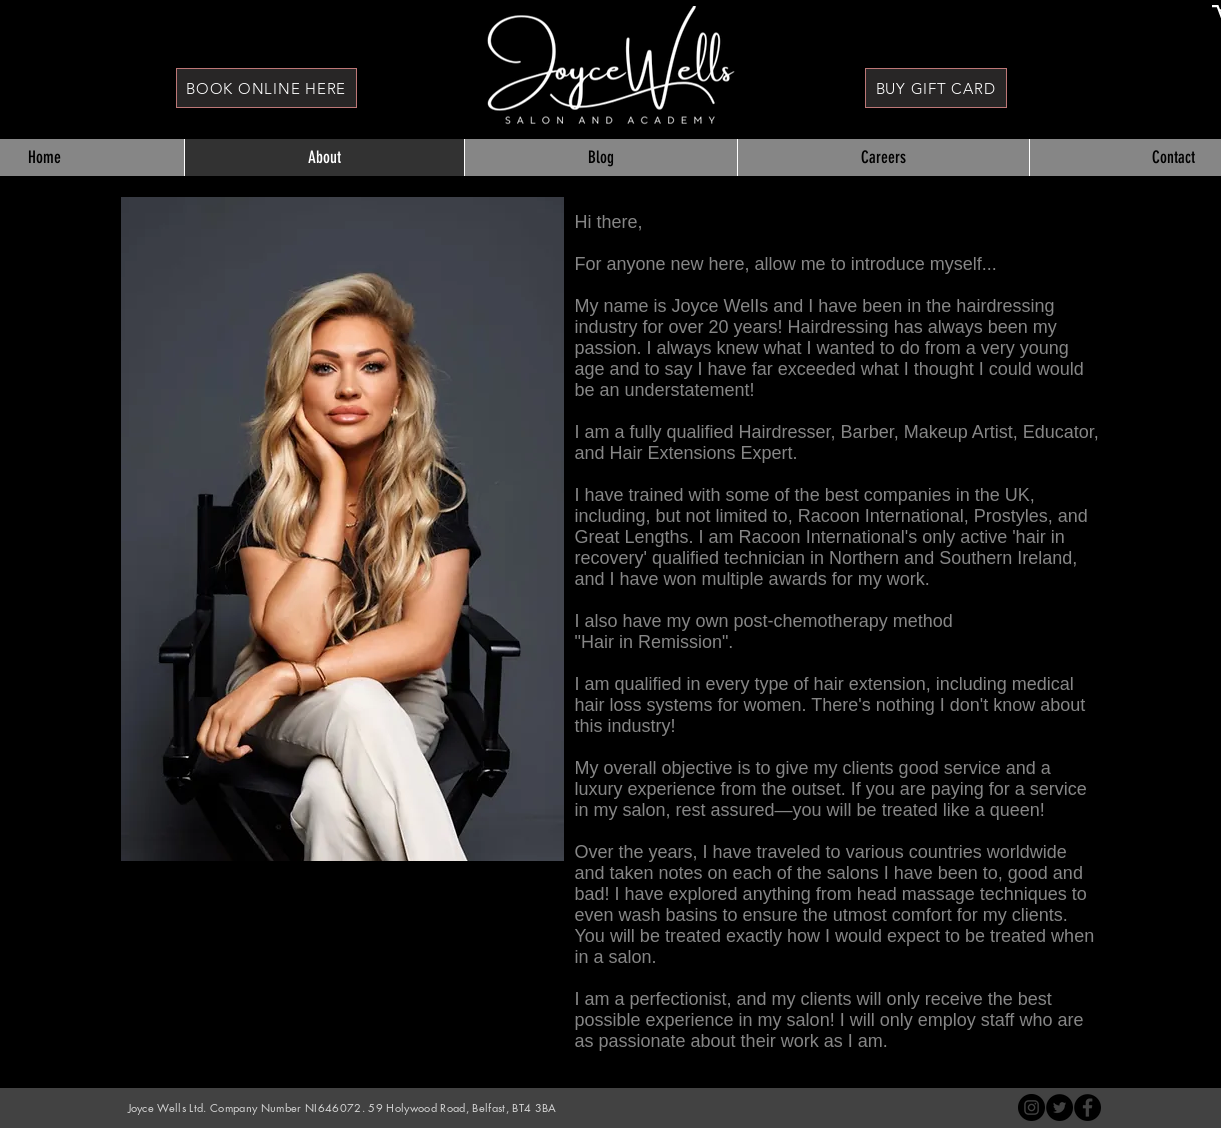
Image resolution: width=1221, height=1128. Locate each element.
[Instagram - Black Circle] (1031, 1107)
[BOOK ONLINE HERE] (266, 88)
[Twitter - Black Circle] (1059, 1107)
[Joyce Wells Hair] (1087, 1107)
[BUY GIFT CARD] (936, 88)
